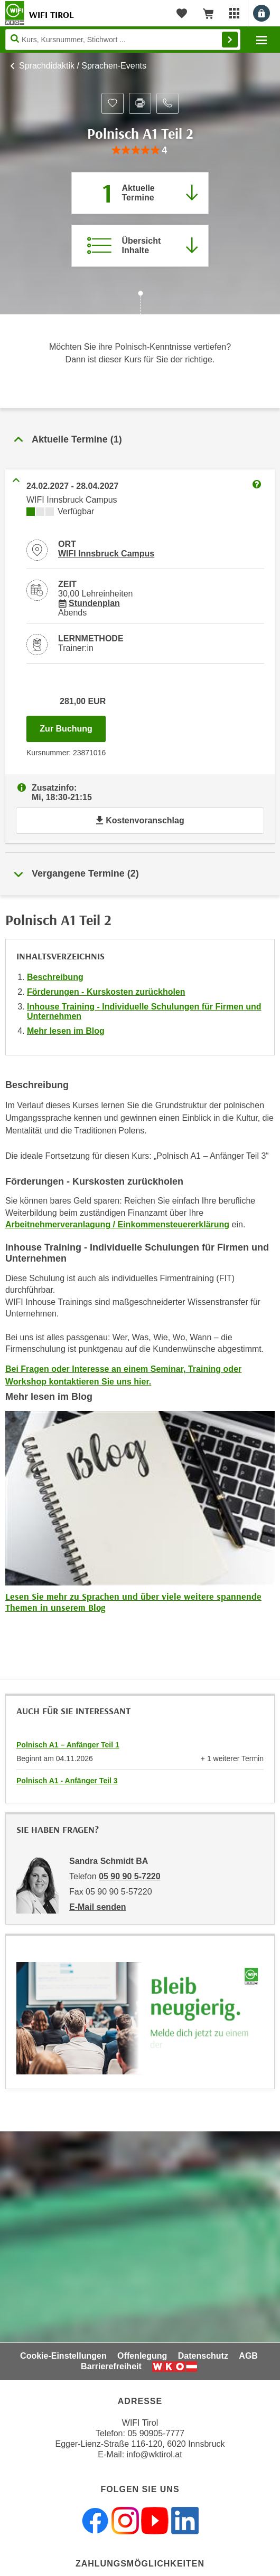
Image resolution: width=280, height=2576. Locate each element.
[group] (140, 150)
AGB (248, 2355)
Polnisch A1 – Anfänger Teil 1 (67, 1745)
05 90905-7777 (155, 2433)
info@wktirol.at (154, 2454)
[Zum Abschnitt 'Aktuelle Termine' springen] (140, 193)
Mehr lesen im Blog (66, 1030)
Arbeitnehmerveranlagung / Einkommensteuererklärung (117, 1224)
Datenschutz (203, 2355)
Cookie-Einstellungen (63, 2355)
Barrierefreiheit (111, 2366)
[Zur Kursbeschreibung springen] (140, 246)
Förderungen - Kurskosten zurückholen (106, 991)
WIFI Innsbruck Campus (106, 553)
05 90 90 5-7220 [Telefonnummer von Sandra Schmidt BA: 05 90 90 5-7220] (130, 1876)
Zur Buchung (73, 725)
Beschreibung (55, 977)
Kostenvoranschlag (140, 820)
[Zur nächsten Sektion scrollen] (140, 303)
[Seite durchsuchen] (122, 39)
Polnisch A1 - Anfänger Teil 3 (67, 1780)
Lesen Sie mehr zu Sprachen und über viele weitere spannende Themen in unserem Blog (133, 1602)
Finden (230, 39)
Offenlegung (142, 2355)
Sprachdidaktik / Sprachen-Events (82, 65)
